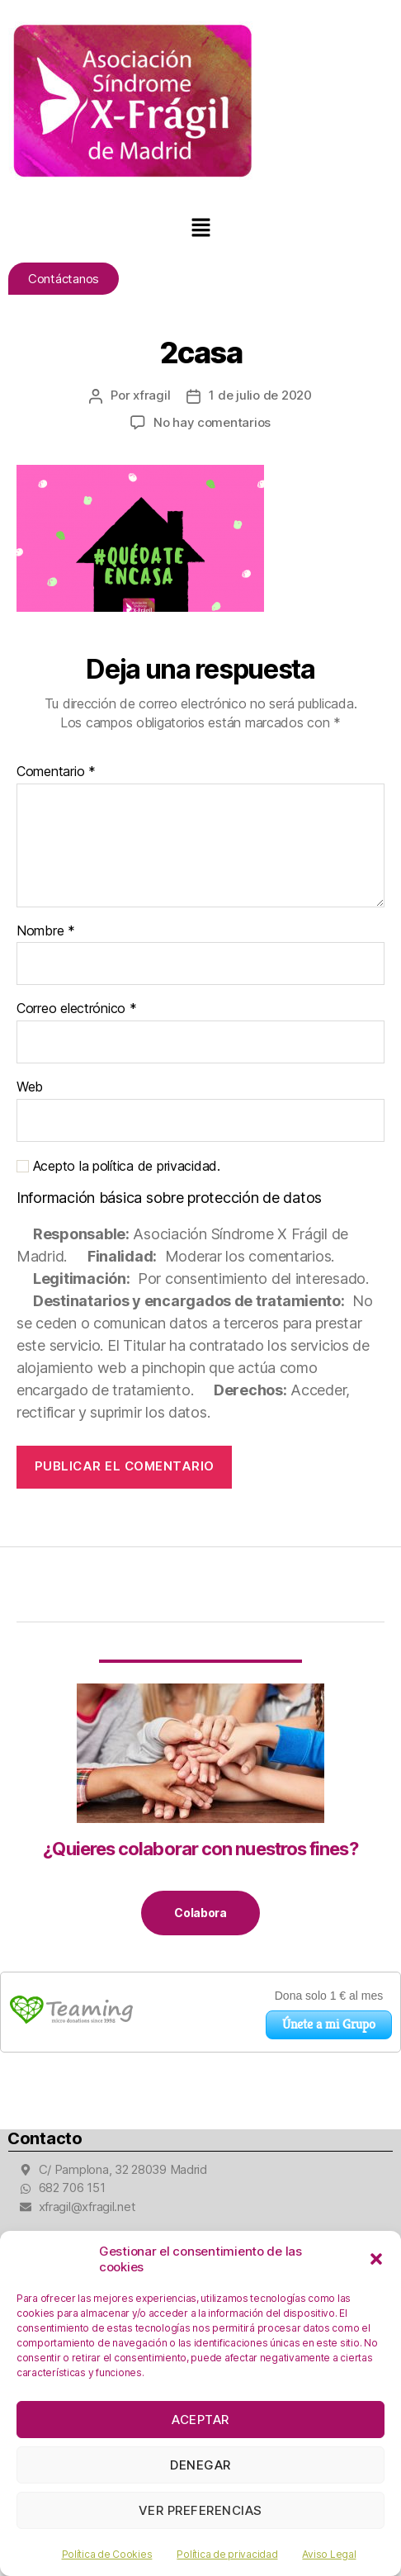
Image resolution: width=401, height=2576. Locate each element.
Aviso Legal (329, 2554)
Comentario (56, 772)
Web (30, 1087)
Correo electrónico (77, 1009)
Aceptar (200, 2419)
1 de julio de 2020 (260, 395)
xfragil (151, 395)
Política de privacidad (227, 2554)
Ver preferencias (200, 2510)
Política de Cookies (107, 2554)
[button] (376, 2259)
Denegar (200, 2465)
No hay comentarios (212, 422)
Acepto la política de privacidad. (118, 1166)
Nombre (46, 931)
